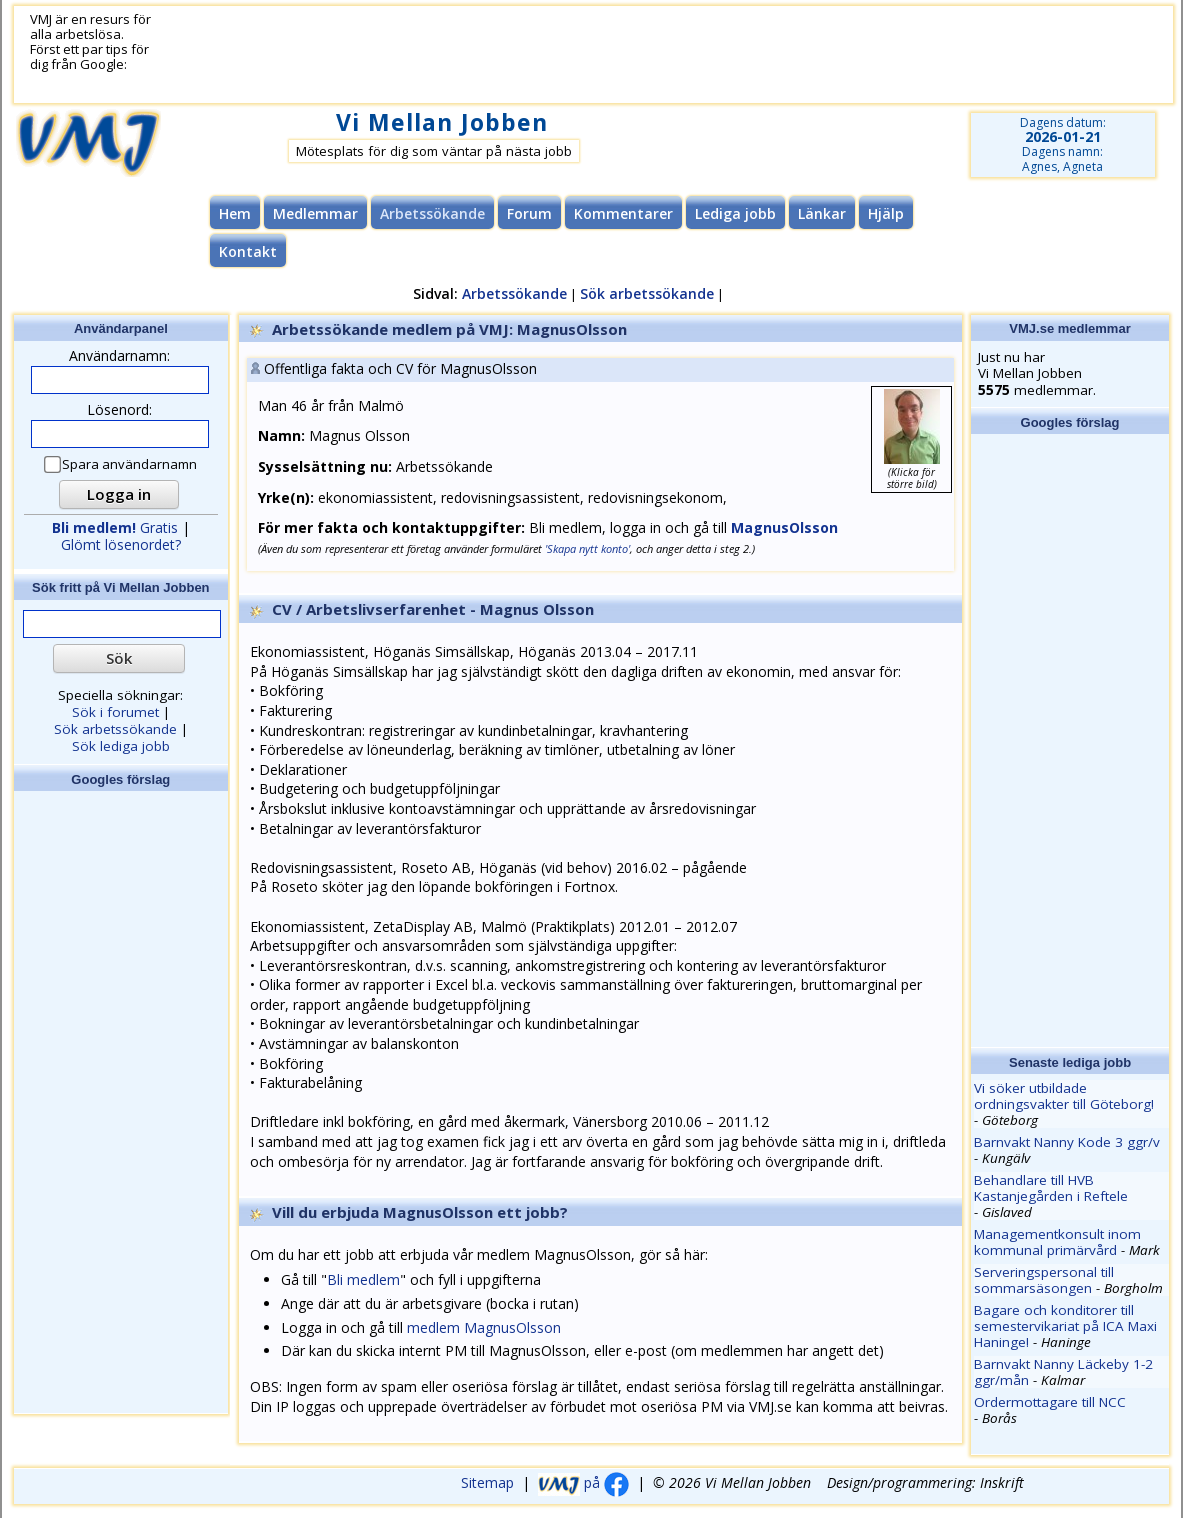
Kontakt (248, 251)
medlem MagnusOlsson (484, 1327)
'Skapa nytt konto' (587, 548)
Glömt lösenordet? (121, 544)
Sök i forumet (115, 712)
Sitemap (487, 1482)
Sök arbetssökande (647, 293)
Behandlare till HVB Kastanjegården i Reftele (1051, 1188)
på (583, 1482)
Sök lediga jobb (121, 746)
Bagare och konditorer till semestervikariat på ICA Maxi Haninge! (1065, 1326)
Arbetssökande (514, 293)
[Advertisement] (524, 55)
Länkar (822, 213)
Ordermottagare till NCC (1050, 1402)
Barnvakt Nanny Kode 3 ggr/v (1067, 1142)
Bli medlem (363, 1279)
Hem (235, 213)
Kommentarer (623, 213)
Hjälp (886, 213)
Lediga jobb (735, 213)
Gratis (115, 527)
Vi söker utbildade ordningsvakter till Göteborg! (1064, 1096)
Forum (529, 213)
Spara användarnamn (121, 464)
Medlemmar (315, 213)
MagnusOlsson (784, 527)
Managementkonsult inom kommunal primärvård (1057, 1242)
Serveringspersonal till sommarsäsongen (1044, 1280)
